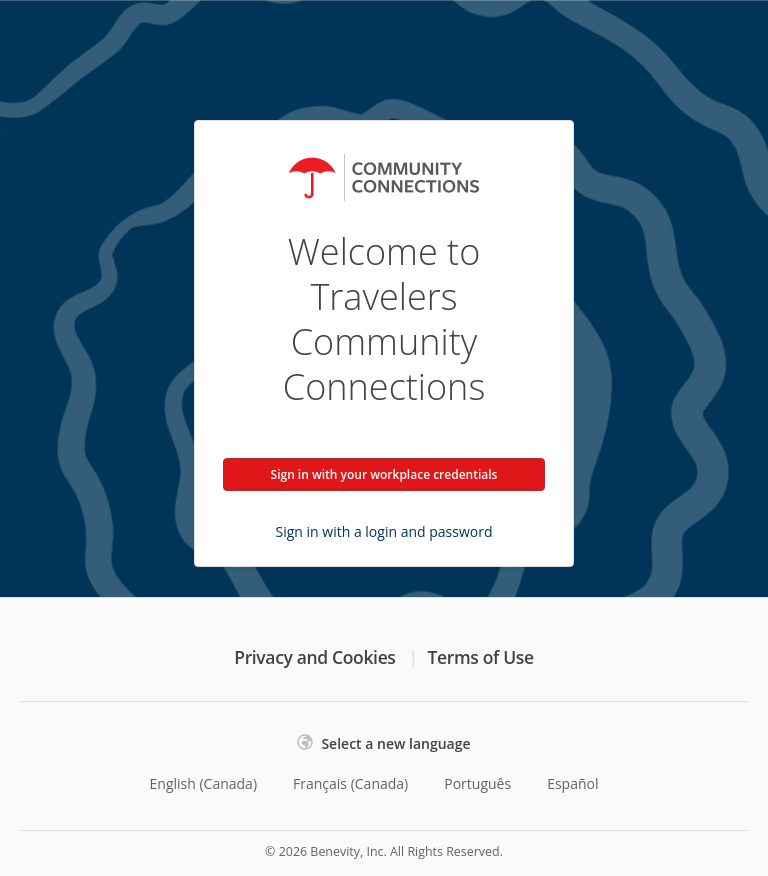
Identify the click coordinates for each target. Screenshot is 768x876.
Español (572, 783)
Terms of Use (481, 657)
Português (477, 783)
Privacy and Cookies (314, 657)
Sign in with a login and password (384, 531)
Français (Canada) (350, 783)
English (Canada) (204, 783)
